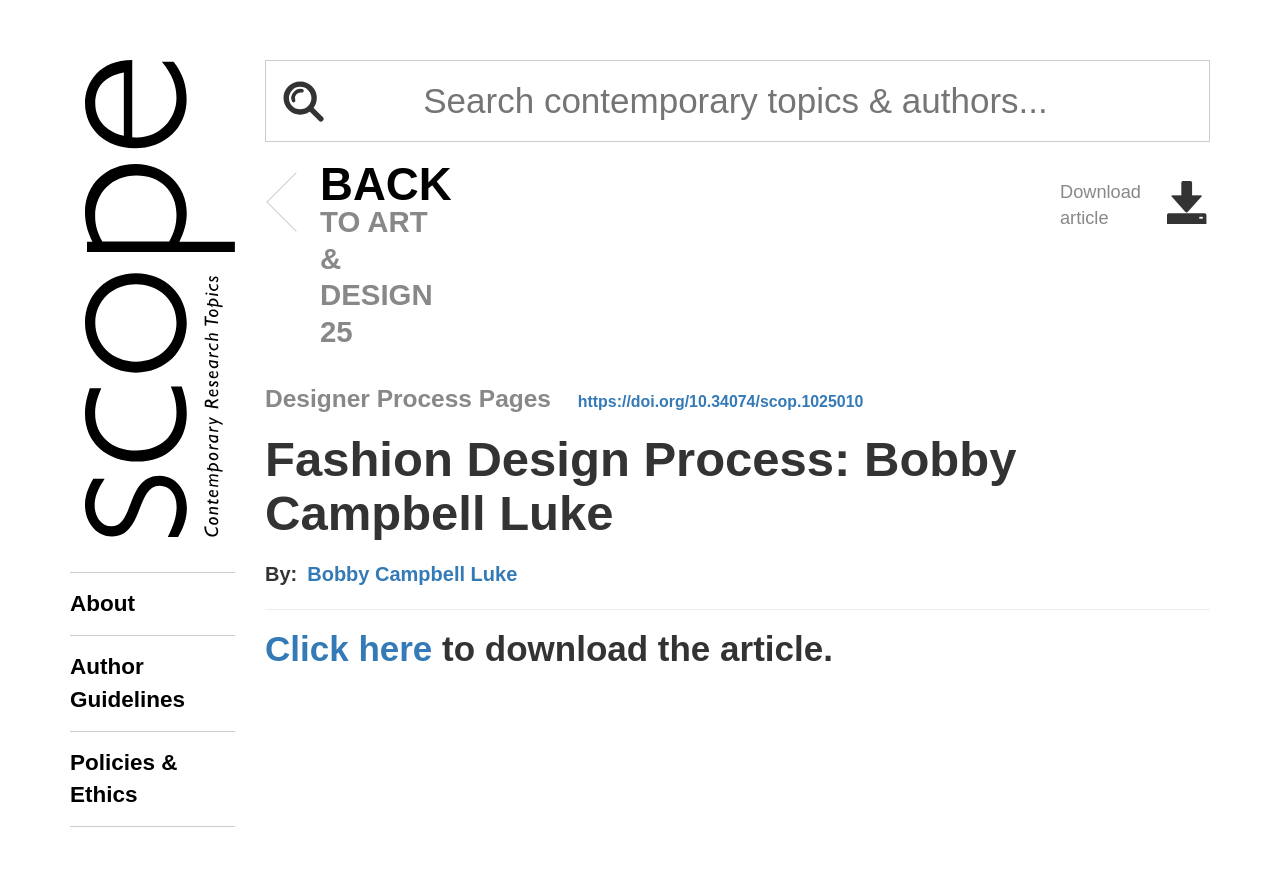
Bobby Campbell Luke (412, 574)
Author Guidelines (127, 682)
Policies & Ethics (124, 778)
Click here (348, 648)
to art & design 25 (355, 257)
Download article (1135, 205)
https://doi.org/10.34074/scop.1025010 (721, 401)
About (102, 603)
